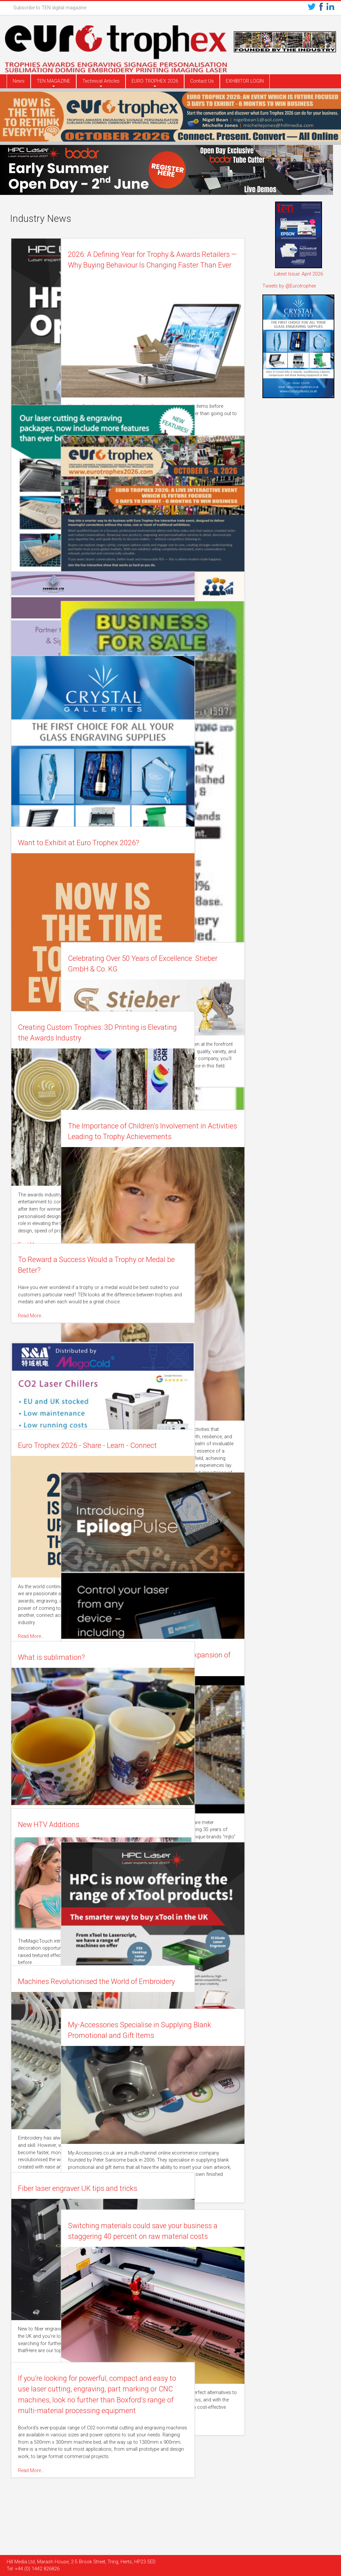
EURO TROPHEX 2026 (155, 81)
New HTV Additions (50, 1824)
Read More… (150, 423)
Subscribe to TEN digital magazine (49, 8)
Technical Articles (101, 81)
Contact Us (202, 81)
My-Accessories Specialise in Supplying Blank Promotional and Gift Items (182, 2036)
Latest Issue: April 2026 (298, 274)
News (19, 81)
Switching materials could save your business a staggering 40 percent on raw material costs (186, 2237)
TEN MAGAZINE (53, 81)
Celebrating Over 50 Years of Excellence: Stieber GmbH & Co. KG (186, 969)
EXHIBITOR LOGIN (245, 81)
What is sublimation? (52, 1657)
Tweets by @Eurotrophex (289, 286)
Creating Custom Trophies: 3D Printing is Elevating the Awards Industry (66, 1038)
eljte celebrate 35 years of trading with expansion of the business (183, 1666)
